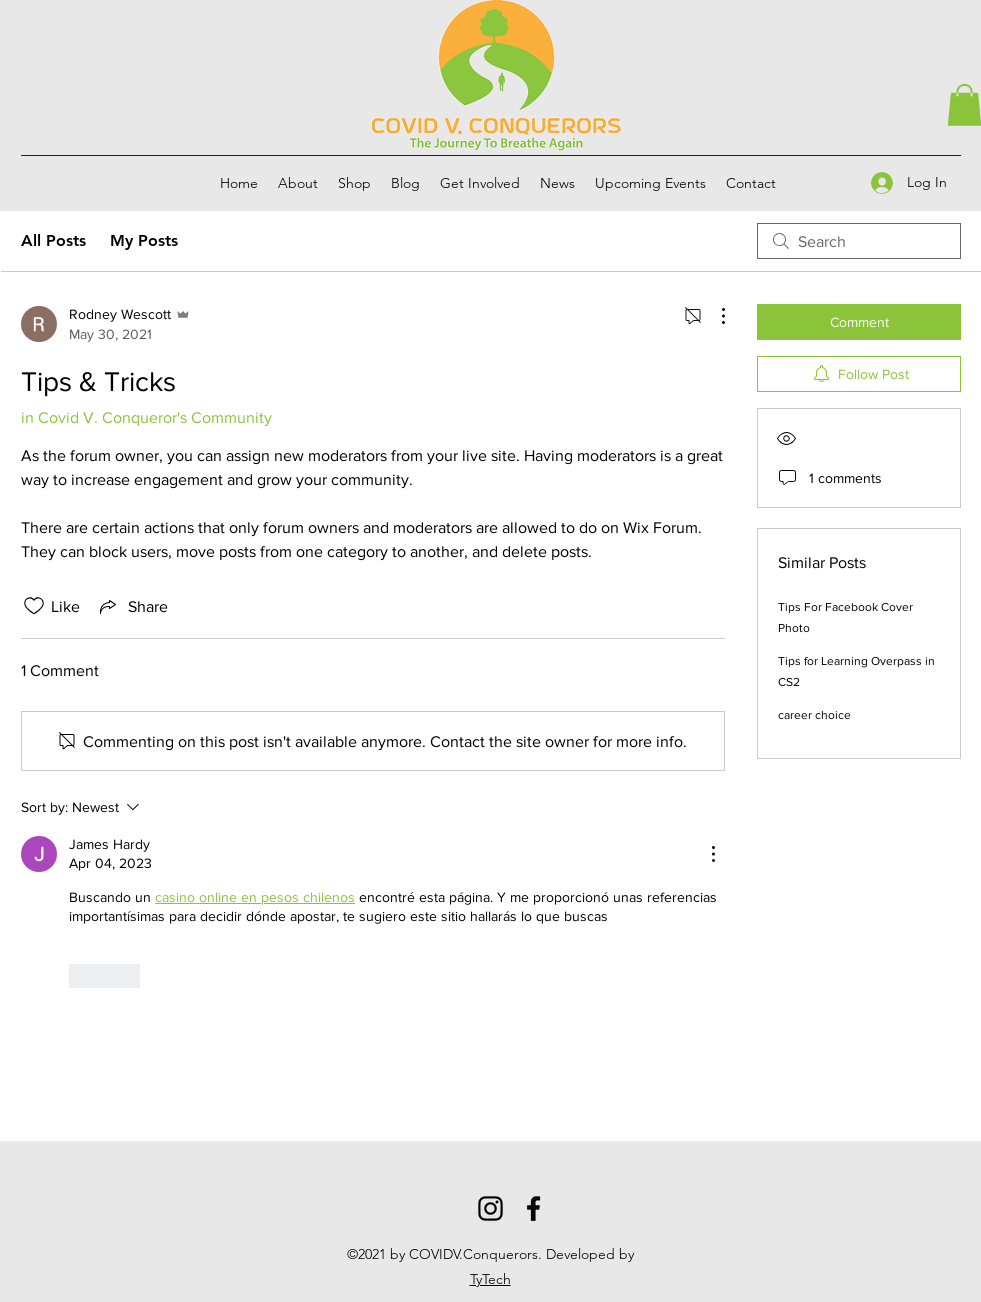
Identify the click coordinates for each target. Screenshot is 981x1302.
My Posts (144, 240)
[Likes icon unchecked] (34, 606)
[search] (859, 241)
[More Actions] (713, 316)
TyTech (490, 1279)
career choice (814, 715)
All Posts (53, 240)
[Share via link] (132, 606)
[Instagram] (490, 1208)
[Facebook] (533, 1208)
